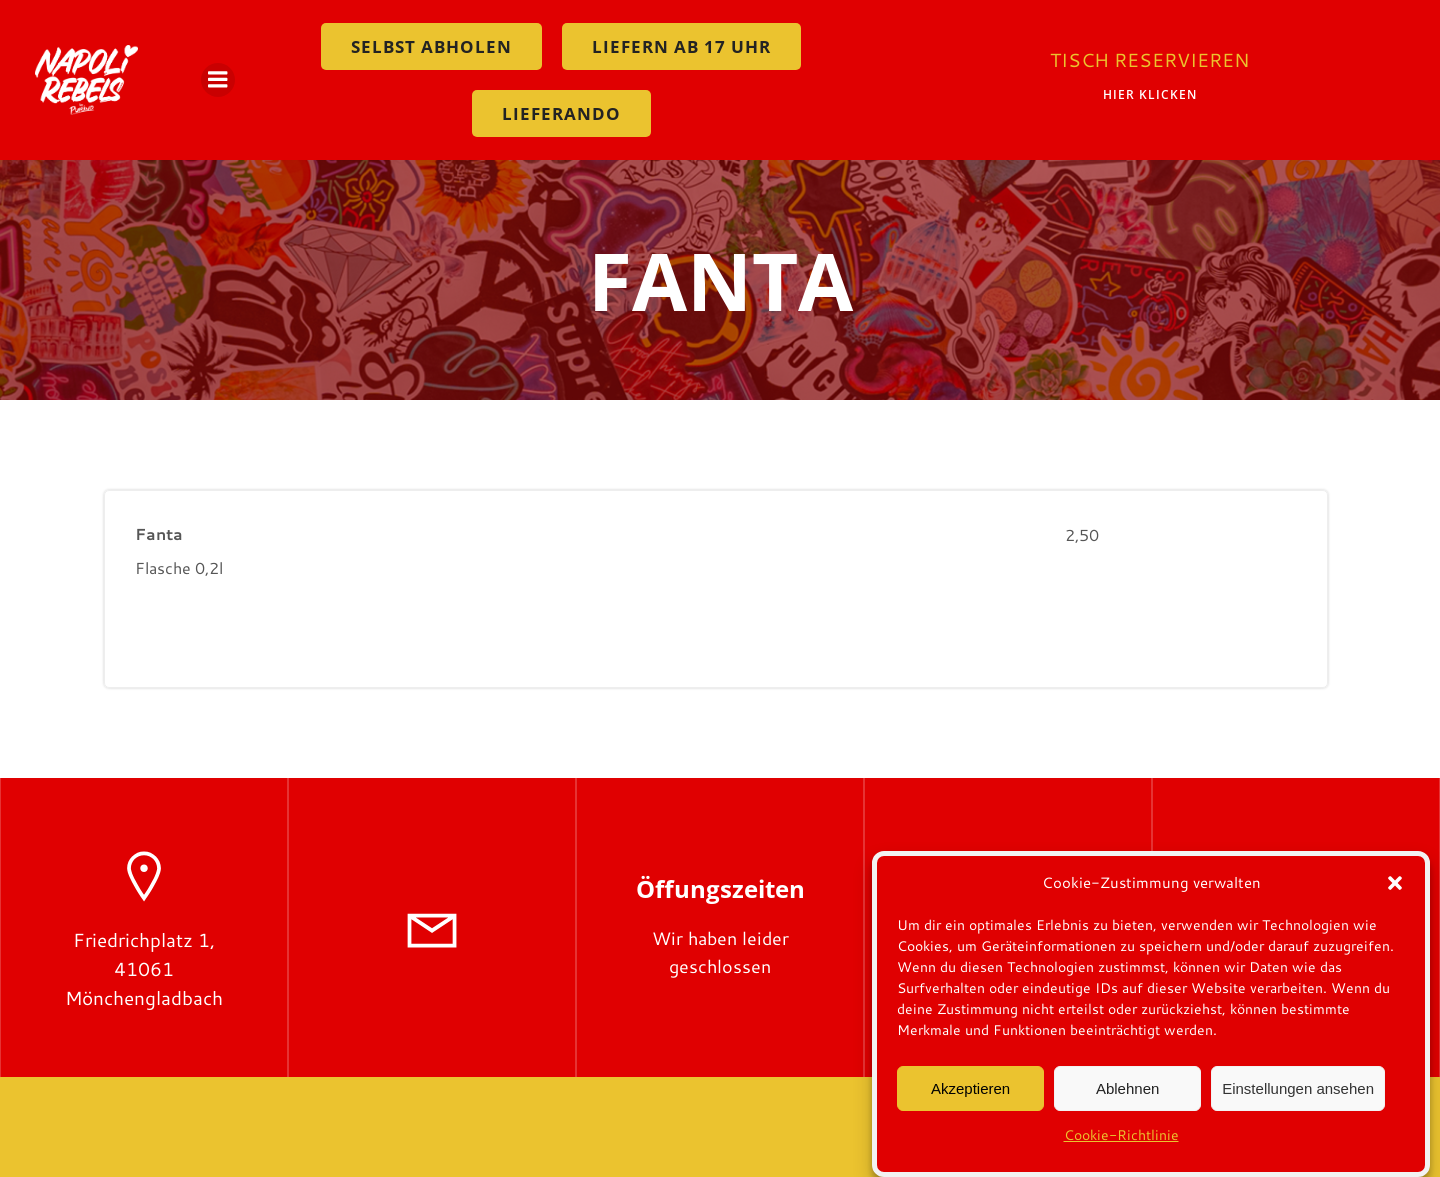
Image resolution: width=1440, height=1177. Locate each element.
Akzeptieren (970, 1096)
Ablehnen (1127, 1096)
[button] (1395, 891)
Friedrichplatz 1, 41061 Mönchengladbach (144, 968)
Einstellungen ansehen (1298, 1096)
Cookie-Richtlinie (1121, 1143)
